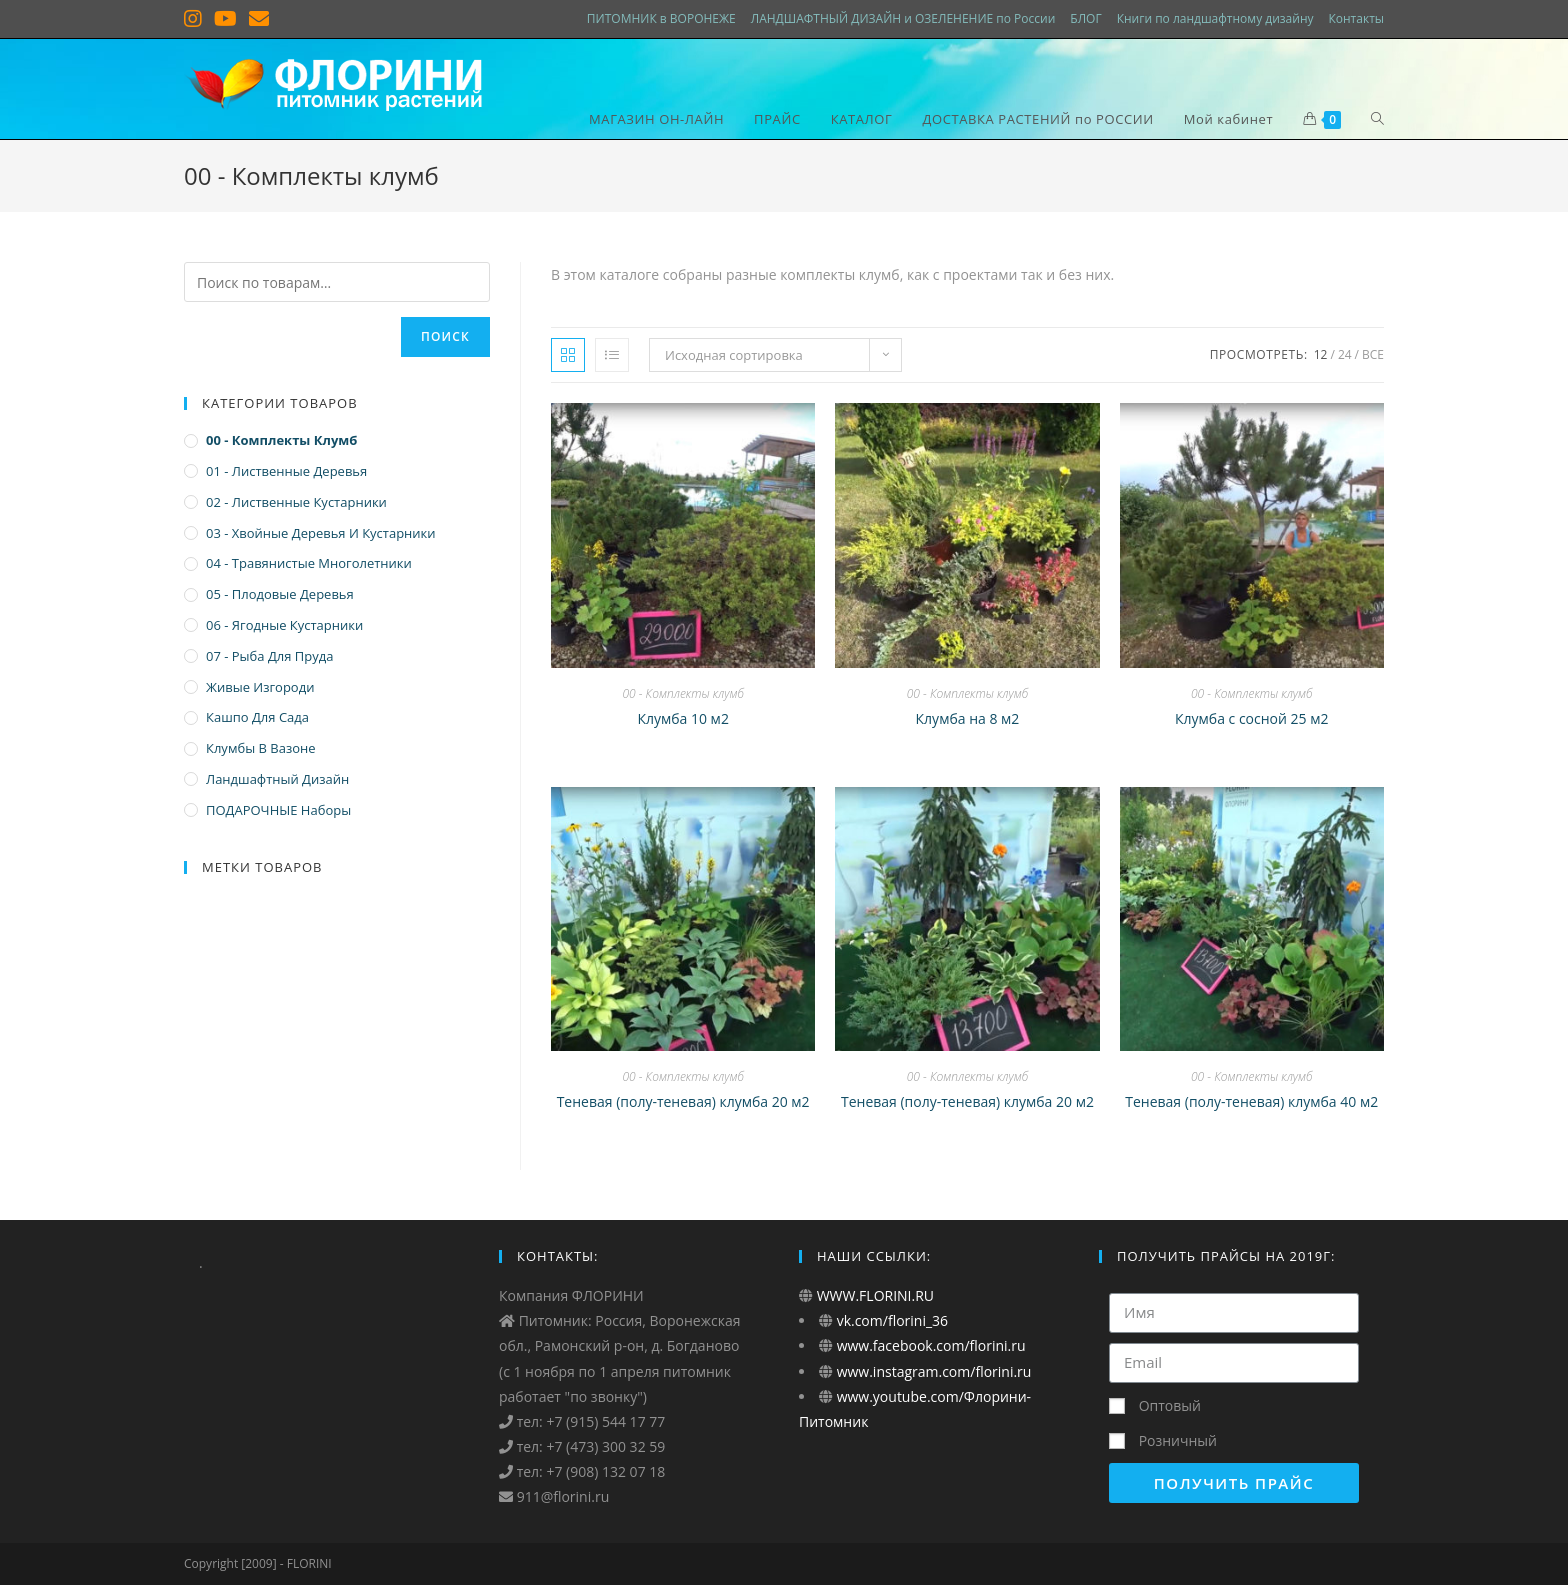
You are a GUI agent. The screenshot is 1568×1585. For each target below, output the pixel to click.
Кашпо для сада (257, 717)
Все (1373, 354)
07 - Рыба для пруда (269, 656)
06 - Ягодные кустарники (284, 625)
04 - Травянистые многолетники (309, 563)
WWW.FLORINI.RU (873, 1295)
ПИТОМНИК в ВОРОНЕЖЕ (661, 18)
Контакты (1356, 18)
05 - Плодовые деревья (280, 594)
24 (1345, 354)
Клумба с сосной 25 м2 (1252, 718)
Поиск (445, 336)
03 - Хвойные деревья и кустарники (321, 533)
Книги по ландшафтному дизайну (1215, 18)
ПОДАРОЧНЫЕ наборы (278, 810)
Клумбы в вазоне (261, 748)
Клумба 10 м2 (683, 718)
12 (1321, 354)
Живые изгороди (260, 687)
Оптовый (1170, 1405)
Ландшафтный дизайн (277, 779)
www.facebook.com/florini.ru (929, 1345)
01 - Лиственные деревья (286, 471)
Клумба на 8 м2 (968, 718)
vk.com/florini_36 (890, 1320)
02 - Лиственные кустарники (296, 502)
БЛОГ (1085, 18)
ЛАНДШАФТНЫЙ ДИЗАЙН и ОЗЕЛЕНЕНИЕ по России (903, 18)
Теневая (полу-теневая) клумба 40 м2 (1251, 1101)
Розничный (1178, 1440)
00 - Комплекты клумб (682, 693)
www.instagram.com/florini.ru (932, 1371)
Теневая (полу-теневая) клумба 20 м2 (683, 1101)
